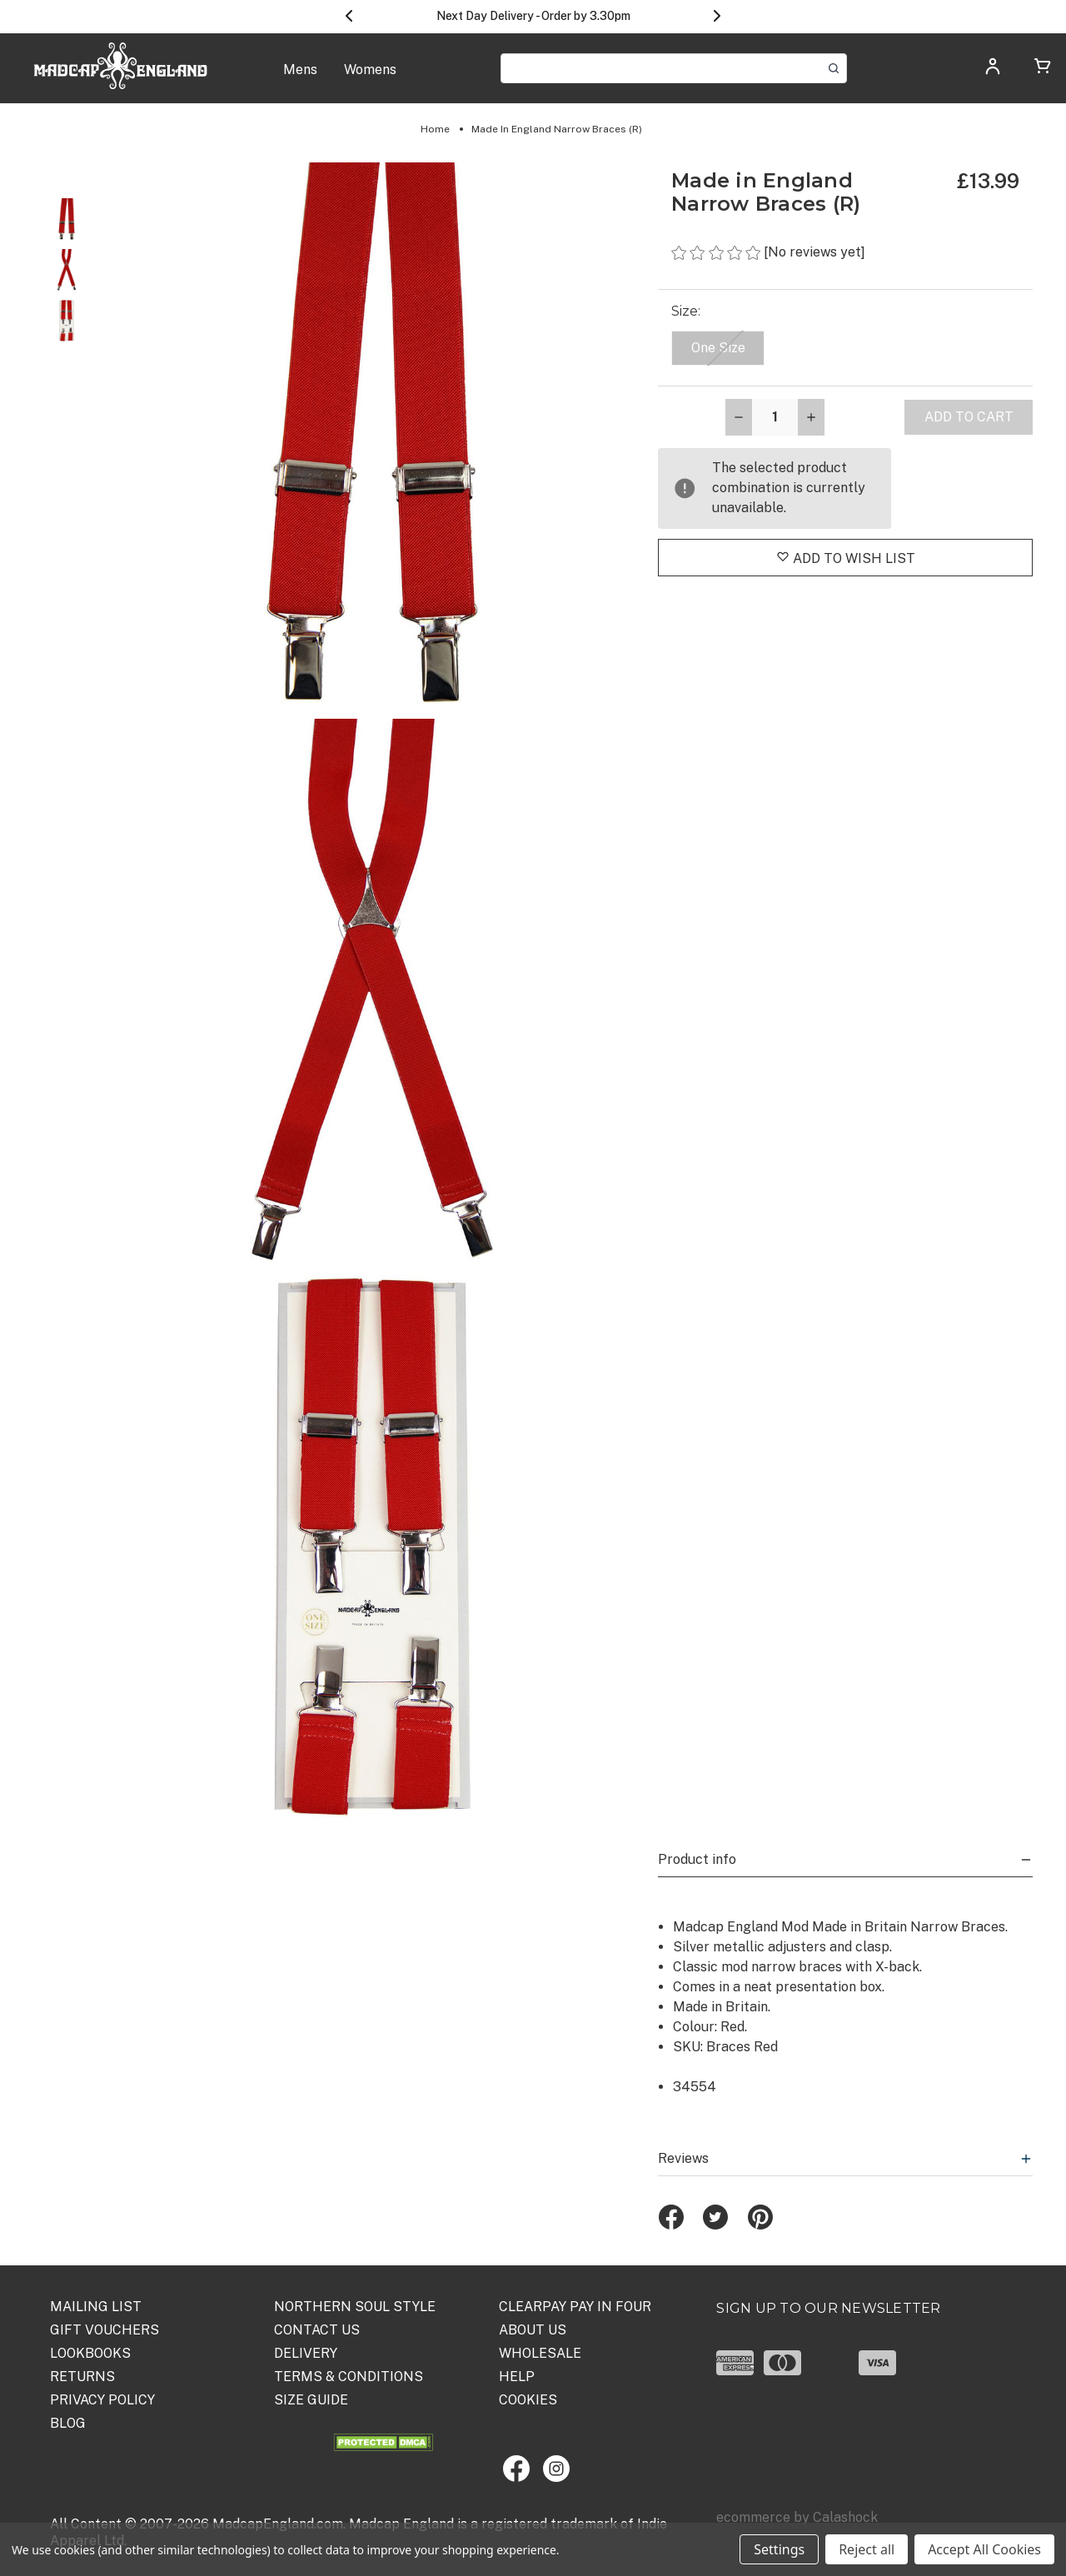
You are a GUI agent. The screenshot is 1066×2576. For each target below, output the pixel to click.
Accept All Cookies (984, 2549)
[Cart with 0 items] (1043, 69)
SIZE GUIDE (311, 2400)
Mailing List (96, 2306)
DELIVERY (305, 2353)
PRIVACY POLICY (102, 2400)
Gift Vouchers (104, 2330)
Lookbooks (90, 2353)
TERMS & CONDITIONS (348, 2376)
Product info (845, 1859)
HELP (517, 2376)
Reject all (866, 2549)
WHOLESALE (540, 2353)
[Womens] (370, 78)
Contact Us (317, 2330)
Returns (82, 2376)
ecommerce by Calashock (797, 2517)
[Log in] (993, 71)
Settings (779, 2549)
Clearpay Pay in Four (575, 2306)
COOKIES (528, 2400)
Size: (688, 311)
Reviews (845, 2158)
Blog (68, 2423)
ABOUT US (532, 2330)
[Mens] (300, 78)
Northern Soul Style (355, 2306)
